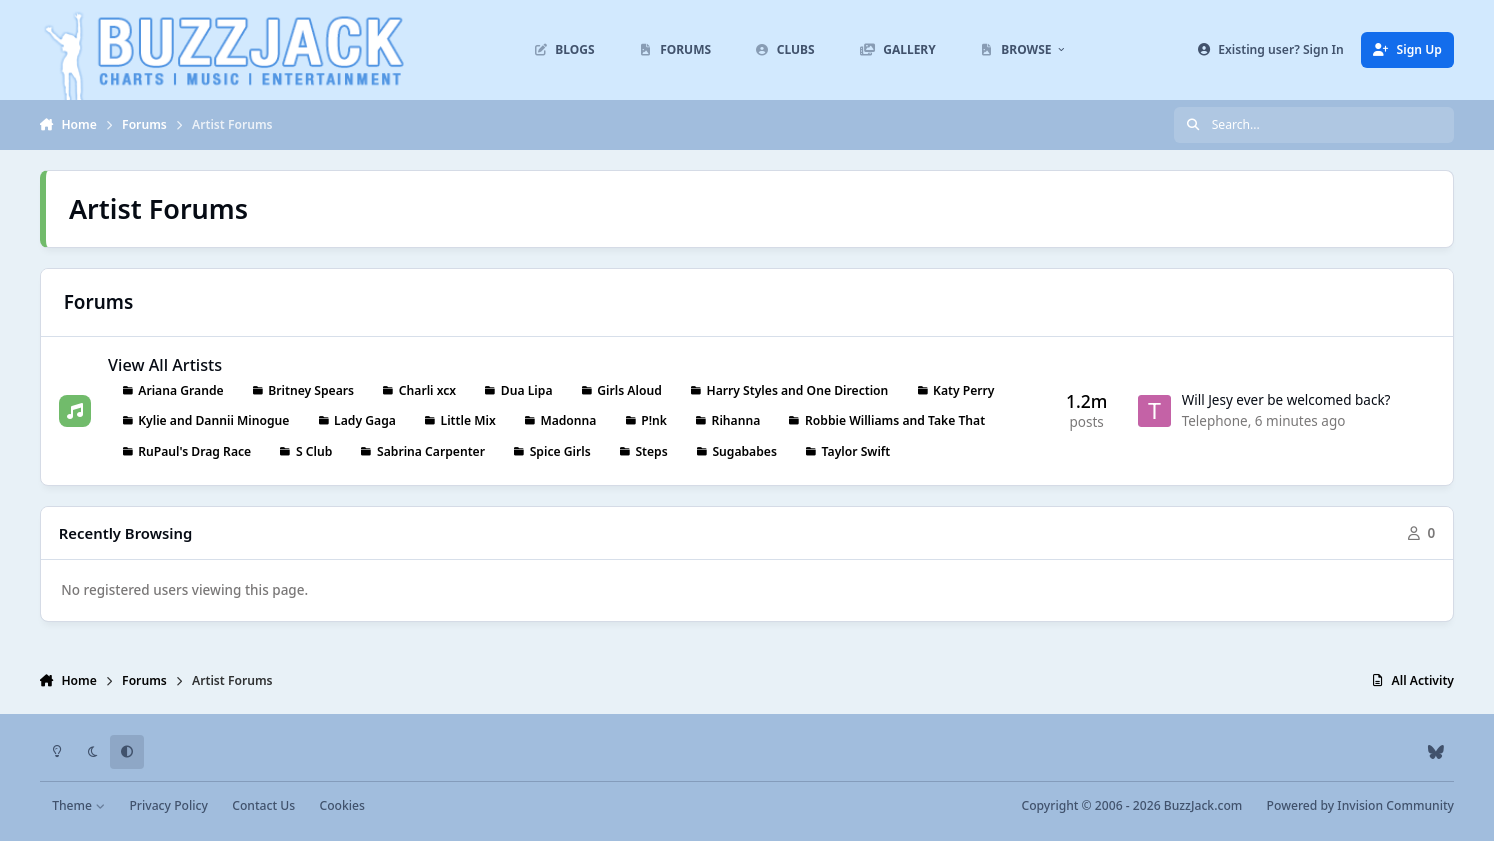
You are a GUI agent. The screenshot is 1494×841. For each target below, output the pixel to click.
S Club (314, 450)
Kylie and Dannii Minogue (213, 420)
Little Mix (468, 420)
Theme (78, 805)
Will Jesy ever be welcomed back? (1286, 400)
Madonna (568, 420)
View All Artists (165, 364)
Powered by (1360, 805)
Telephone (1215, 421)
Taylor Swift (856, 450)
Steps (651, 450)
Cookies (341, 805)
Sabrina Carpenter (431, 450)
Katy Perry (963, 389)
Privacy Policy (168, 805)
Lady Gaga (365, 420)
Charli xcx (427, 389)
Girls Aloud (629, 389)
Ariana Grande (180, 389)
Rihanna (736, 420)
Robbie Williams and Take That (895, 420)
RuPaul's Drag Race (194, 450)
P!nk (654, 420)
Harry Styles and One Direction (797, 389)
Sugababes (744, 450)
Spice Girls (560, 450)
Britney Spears (311, 389)
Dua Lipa (527, 389)
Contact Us (263, 805)
